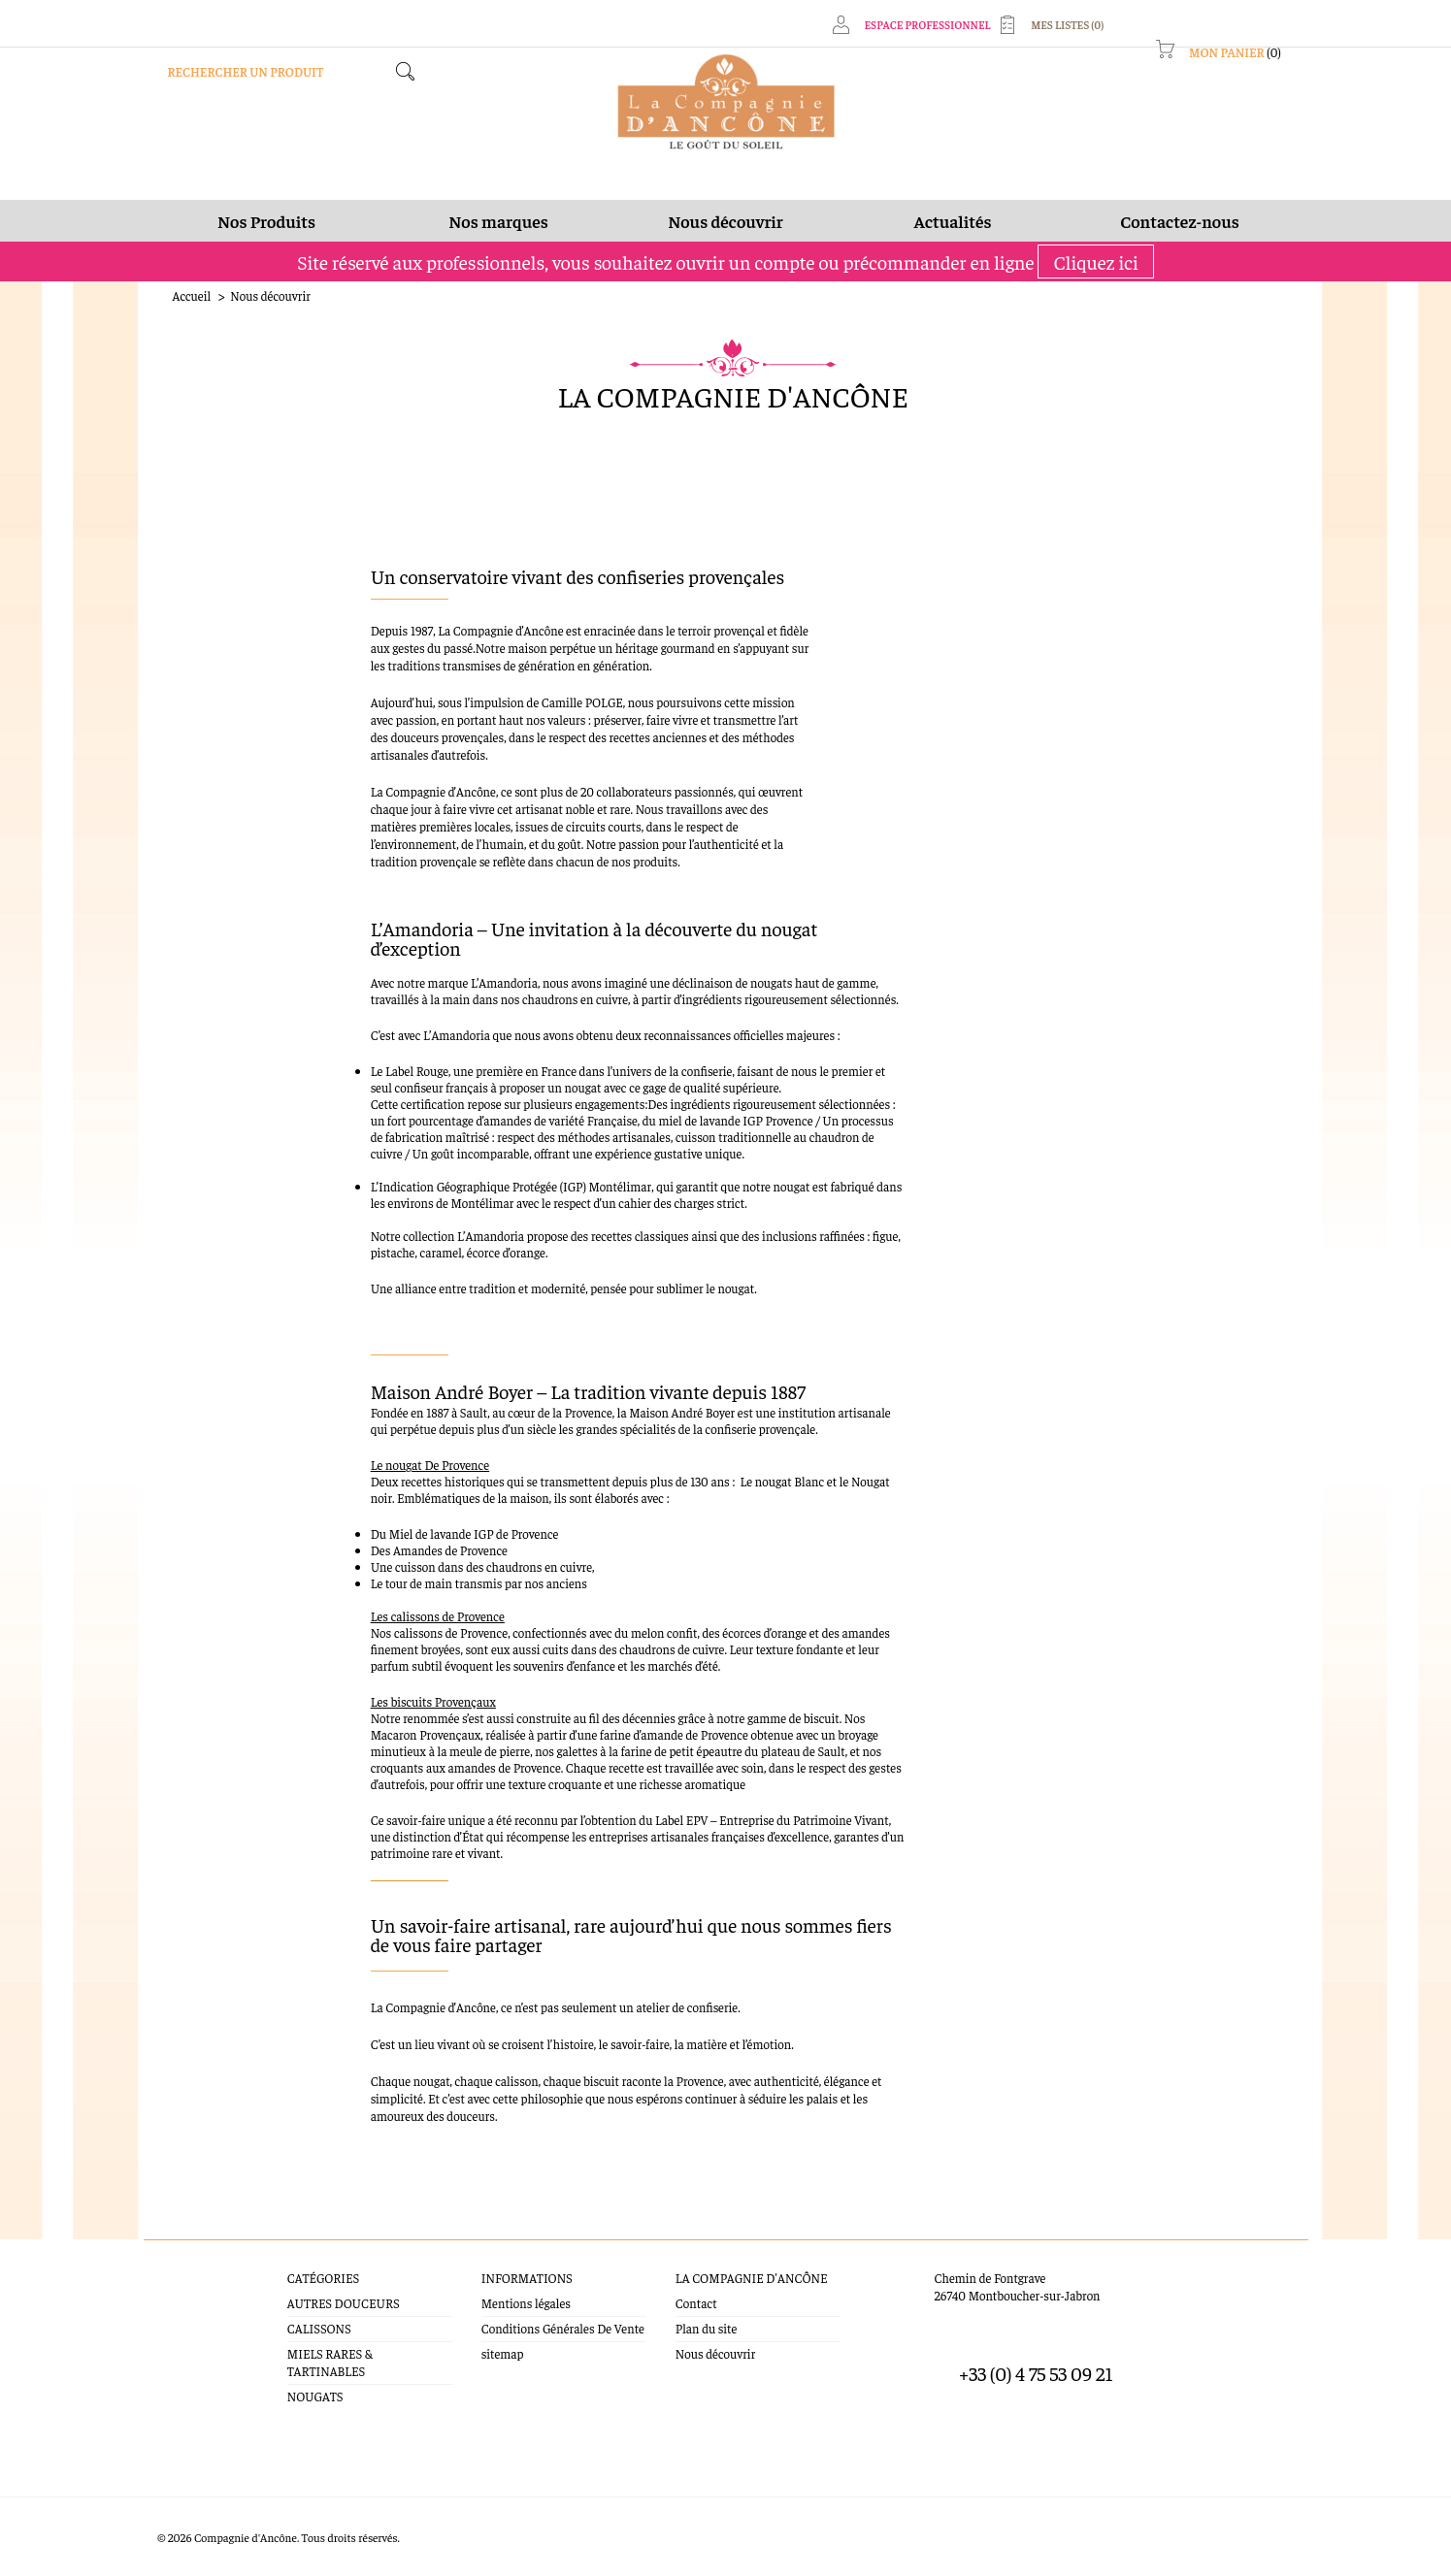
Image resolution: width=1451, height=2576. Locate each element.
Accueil (192, 295)
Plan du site (706, 2328)
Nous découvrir (715, 2353)
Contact (696, 2303)
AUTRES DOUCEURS (343, 2303)
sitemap (502, 2353)
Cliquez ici (1095, 261)
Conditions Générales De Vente (562, 2328)
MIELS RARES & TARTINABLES (330, 2362)
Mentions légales (526, 2303)
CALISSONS (319, 2328)
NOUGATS (315, 2396)
